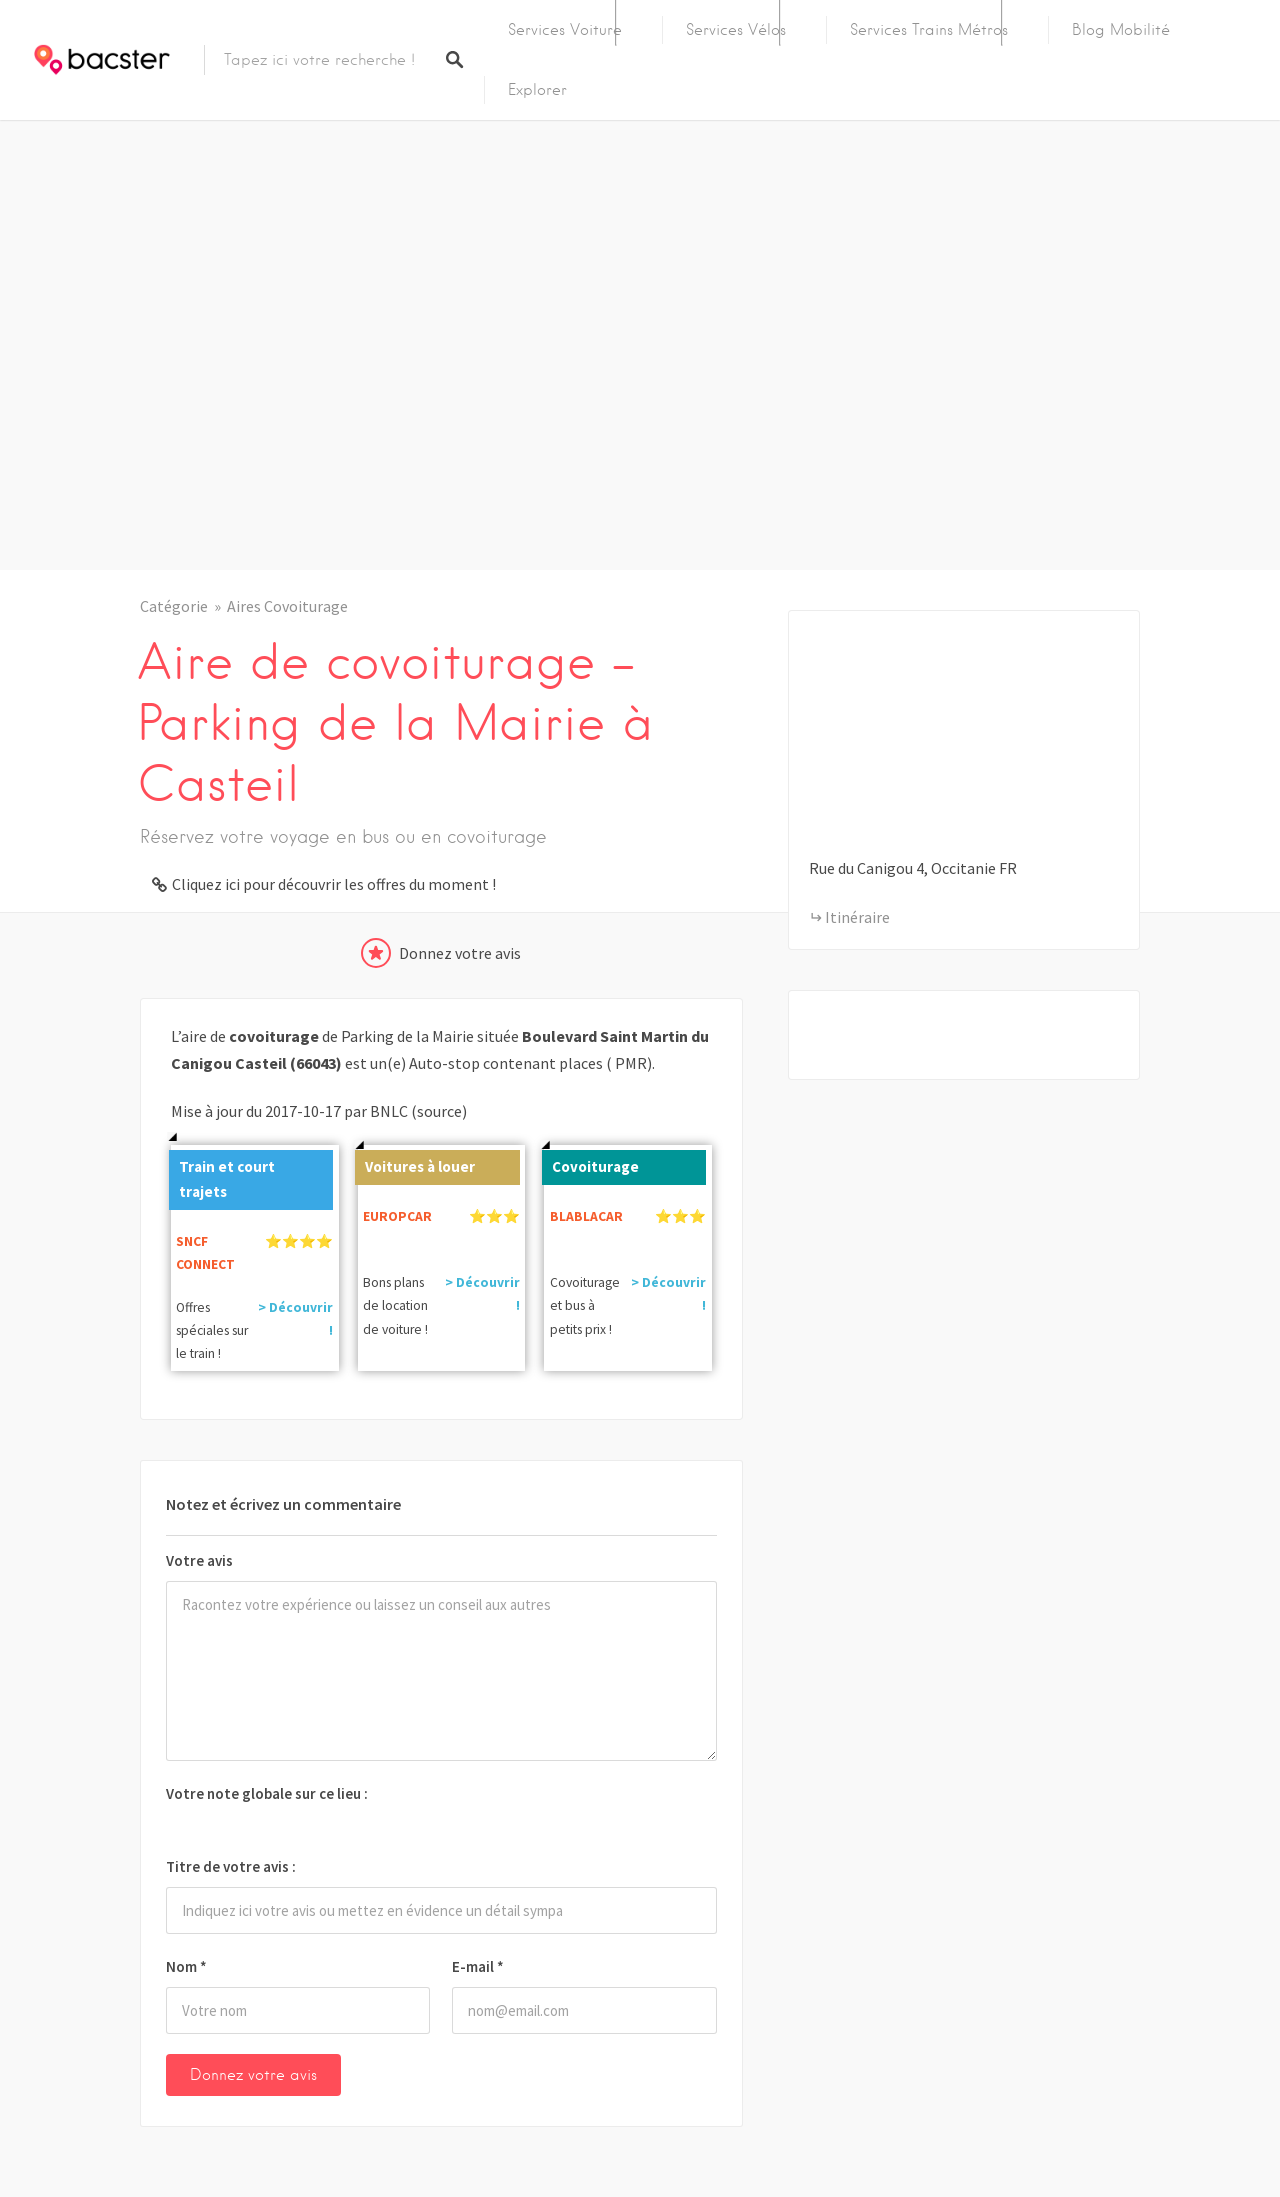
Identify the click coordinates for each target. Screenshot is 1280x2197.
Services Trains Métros (929, 30)
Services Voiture (565, 30)
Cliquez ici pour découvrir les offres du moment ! (334, 884)
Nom (186, 1966)
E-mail (478, 1966)
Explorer (537, 90)
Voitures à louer (415, 1163)
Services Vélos (736, 30)
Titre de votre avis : (231, 1866)
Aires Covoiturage (287, 606)
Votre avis (199, 1560)
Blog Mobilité (1121, 30)
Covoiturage (590, 1163)
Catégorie (174, 606)
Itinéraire (857, 917)
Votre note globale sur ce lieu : (267, 1793)
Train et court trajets (222, 1175)
